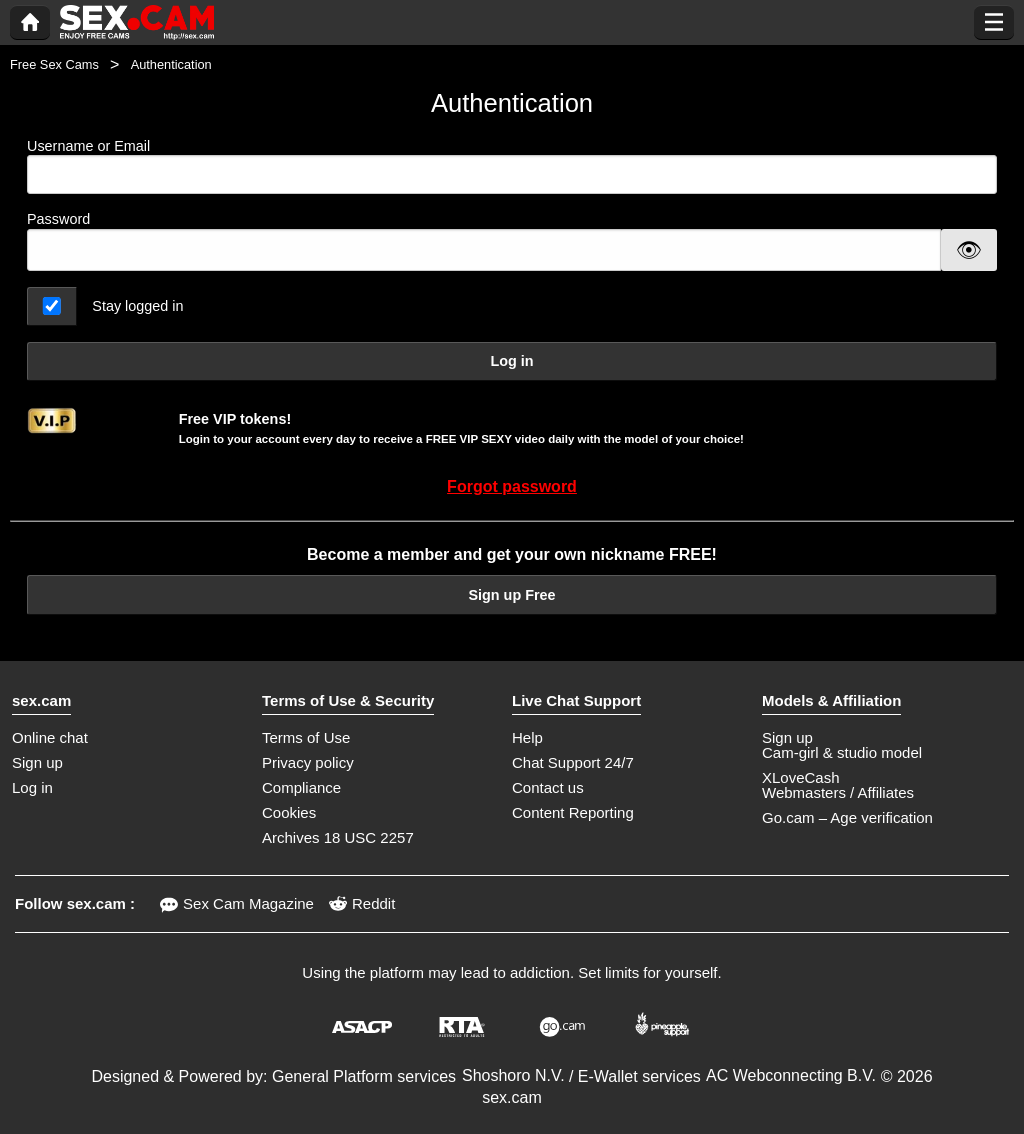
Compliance (301, 787)
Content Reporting (573, 812)
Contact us (548, 787)
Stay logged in (137, 306)
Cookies (289, 812)
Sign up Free (511, 595)
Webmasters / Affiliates (838, 792)
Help (527, 737)
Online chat (50, 737)
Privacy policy (308, 762)
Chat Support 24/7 (573, 762)
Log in (511, 361)
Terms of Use (306, 737)
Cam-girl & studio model (842, 752)
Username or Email (512, 166)
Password (58, 219)
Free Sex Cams (54, 64)
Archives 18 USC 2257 (338, 837)
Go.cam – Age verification (847, 817)
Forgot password (512, 486)
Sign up (37, 762)
